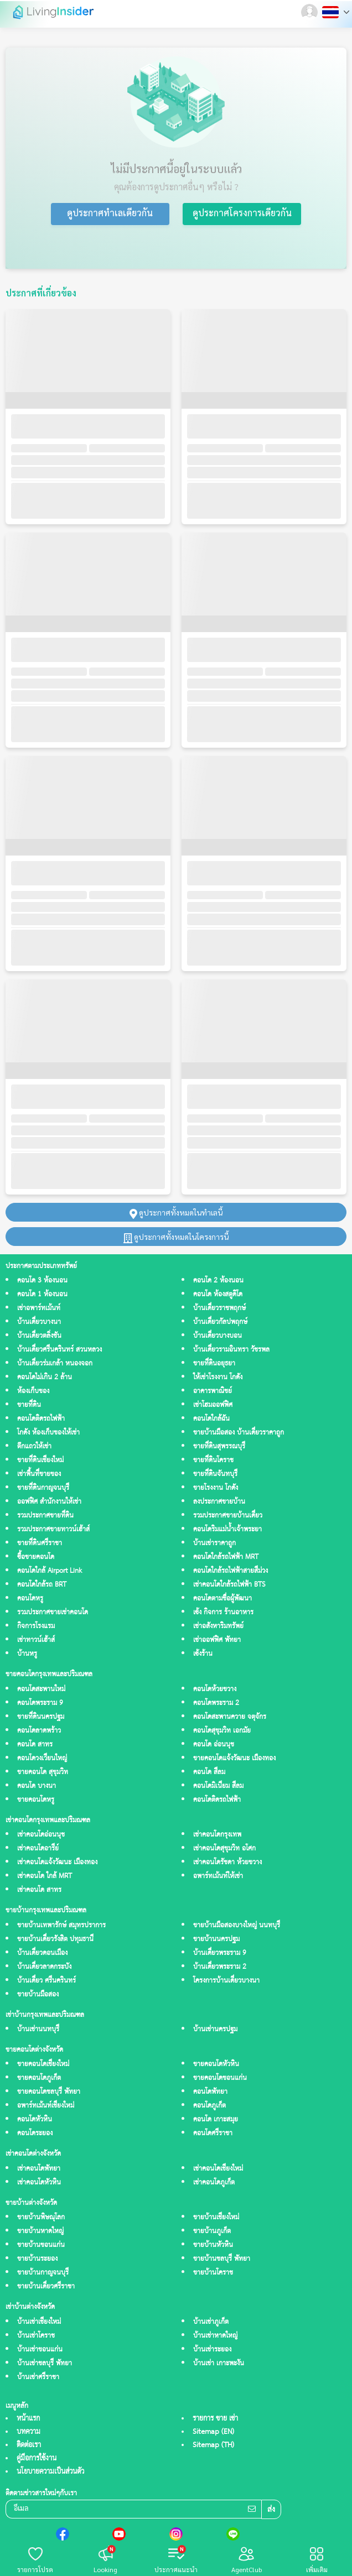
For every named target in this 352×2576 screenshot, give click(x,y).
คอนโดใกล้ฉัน (211, 1419)
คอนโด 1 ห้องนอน (42, 1294)
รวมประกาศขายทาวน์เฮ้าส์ (53, 1529)
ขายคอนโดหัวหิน (216, 2064)
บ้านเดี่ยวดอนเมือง (42, 1953)
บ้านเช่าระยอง (212, 2349)
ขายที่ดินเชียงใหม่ (40, 1460)
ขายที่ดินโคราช (213, 1460)
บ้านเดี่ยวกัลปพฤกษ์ (220, 1322)
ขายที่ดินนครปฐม (40, 1717)
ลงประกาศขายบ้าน (219, 1502)
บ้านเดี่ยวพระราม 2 (219, 1967)
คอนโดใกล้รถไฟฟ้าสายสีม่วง (230, 1571)
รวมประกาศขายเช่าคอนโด (52, 1612)
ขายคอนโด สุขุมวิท (42, 1772)
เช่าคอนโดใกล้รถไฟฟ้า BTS (229, 1585)
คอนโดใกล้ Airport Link (49, 1571)
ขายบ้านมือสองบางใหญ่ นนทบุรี (236, 1925)
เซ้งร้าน (203, 1654)
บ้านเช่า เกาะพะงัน (218, 2363)
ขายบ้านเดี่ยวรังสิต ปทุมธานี (55, 1939)
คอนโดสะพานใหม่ (41, 1689)
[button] (310, 12)
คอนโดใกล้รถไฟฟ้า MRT (225, 1557)
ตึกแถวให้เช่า (34, 1446)
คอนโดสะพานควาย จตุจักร (229, 1717)
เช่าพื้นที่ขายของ (39, 1474)
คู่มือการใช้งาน (36, 2458)
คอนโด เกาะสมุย (215, 2119)
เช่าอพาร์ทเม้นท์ (38, 1308)
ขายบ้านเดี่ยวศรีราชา (46, 2286)
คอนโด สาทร (35, 1744)
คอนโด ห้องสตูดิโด (217, 1294)
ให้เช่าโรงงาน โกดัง (217, 1377)
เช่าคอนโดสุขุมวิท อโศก (224, 1848)
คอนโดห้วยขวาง (214, 1689)
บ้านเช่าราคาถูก (214, 1543)
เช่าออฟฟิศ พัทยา (217, 1640)
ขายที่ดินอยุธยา (214, 1363)
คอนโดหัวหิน (34, 2119)
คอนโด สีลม (209, 1772)
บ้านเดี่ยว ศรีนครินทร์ (46, 1981)
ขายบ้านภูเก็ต (212, 2231)
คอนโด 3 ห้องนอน (42, 1280)
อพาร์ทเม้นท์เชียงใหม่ (45, 2106)
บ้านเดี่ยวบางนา (39, 1322)
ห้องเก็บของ (33, 1391)
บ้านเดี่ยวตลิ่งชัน (39, 1336)
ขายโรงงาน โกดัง (215, 1488)
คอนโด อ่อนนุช (213, 1744)
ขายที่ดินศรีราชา (39, 1543)
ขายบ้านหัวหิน (213, 2245)
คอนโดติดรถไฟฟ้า (41, 1419)
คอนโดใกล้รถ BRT (41, 1585)
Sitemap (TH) (213, 2445)
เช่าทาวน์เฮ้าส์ (36, 1640)
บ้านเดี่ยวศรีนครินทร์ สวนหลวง (59, 1350)
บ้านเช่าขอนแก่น (40, 2349)
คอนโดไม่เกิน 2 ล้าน (44, 1377)
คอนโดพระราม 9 (40, 1703)
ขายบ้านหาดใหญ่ (40, 2231)
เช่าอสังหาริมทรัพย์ (218, 1626)
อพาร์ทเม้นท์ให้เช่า (218, 1876)
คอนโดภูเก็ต (209, 2106)
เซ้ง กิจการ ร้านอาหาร (223, 1612)
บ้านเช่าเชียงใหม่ (39, 2322)
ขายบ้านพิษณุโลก (41, 2217)
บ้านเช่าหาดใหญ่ (215, 2336)
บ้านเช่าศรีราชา (38, 2377)
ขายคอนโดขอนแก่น (220, 2078)
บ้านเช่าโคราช (36, 2336)
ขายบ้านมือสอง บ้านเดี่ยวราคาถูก (238, 1433)
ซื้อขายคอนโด (35, 1557)
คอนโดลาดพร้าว (39, 1731)
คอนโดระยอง (35, 2133)
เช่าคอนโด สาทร (39, 1890)
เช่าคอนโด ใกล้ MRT (44, 1876)
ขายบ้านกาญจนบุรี (43, 2273)
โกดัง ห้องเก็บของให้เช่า (48, 1433)
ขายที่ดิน (29, 1405)
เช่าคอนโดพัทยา (38, 2169)
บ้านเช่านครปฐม (215, 2029)
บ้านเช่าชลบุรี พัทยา (44, 2363)
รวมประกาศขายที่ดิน (45, 1515)
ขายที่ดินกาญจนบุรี (43, 1488)
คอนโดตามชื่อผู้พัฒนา (222, 1598)
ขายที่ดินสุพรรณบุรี (219, 1446)
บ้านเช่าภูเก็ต (211, 2322)
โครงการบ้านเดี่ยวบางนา (226, 1981)
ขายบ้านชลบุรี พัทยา (221, 2259)
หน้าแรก (28, 2418)
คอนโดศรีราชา (212, 2133)
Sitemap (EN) (213, 2431)
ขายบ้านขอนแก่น (41, 2245)
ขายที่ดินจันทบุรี (215, 1474)
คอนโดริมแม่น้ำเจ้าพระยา (227, 1529)
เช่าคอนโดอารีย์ (38, 1848)
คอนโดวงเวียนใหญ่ (42, 1758)
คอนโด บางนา (36, 1786)
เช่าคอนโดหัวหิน (39, 2182)
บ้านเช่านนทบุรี (38, 2029)
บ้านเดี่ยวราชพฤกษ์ (219, 1308)
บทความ (28, 2431)
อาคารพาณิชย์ (212, 1391)
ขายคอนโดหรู (35, 1800)
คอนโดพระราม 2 (216, 1703)
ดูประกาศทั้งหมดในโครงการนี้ (176, 1237)
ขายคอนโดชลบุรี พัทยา (48, 2092)
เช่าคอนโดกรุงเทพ (217, 1835)
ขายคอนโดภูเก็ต (39, 2078)
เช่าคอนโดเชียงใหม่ (218, 2169)
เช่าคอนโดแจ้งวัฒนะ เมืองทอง (57, 1862)
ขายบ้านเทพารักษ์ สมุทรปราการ (61, 1925)
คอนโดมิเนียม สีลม (218, 1786)
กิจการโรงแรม (36, 1626)
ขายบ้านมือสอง (38, 1994)
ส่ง (271, 2509)
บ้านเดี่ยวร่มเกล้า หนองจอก (54, 1363)
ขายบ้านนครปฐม (216, 1939)
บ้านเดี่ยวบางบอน (217, 1336)
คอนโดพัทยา (210, 2092)
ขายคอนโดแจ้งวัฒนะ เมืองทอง (234, 1758)
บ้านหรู (27, 1654)
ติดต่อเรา (29, 2445)
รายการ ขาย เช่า (215, 2418)
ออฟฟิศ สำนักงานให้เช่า (49, 1502)
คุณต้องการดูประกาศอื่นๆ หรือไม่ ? (176, 186)
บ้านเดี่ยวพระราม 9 (219, 1953)
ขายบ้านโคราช (213, 2273)
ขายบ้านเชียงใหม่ (216, 2217)
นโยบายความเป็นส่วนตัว (50, 2471)
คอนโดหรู (30, 1598)
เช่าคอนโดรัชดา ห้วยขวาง (227, 1862)
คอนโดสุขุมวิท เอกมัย (222, 1731)
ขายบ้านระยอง (37, 2259)
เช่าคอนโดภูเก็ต (214, 2182)
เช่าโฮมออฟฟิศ (212, 1405)
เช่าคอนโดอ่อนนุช (41, 1835)
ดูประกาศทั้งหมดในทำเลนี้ (176, 1212)
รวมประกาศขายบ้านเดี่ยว (227, 1515)
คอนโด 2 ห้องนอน (218, 1280)
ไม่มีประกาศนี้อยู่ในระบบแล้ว (176, 168)
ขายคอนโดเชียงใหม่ (43, 2064)
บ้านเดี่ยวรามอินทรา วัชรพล (231, 1350)
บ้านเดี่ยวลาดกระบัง (44, 1967)
